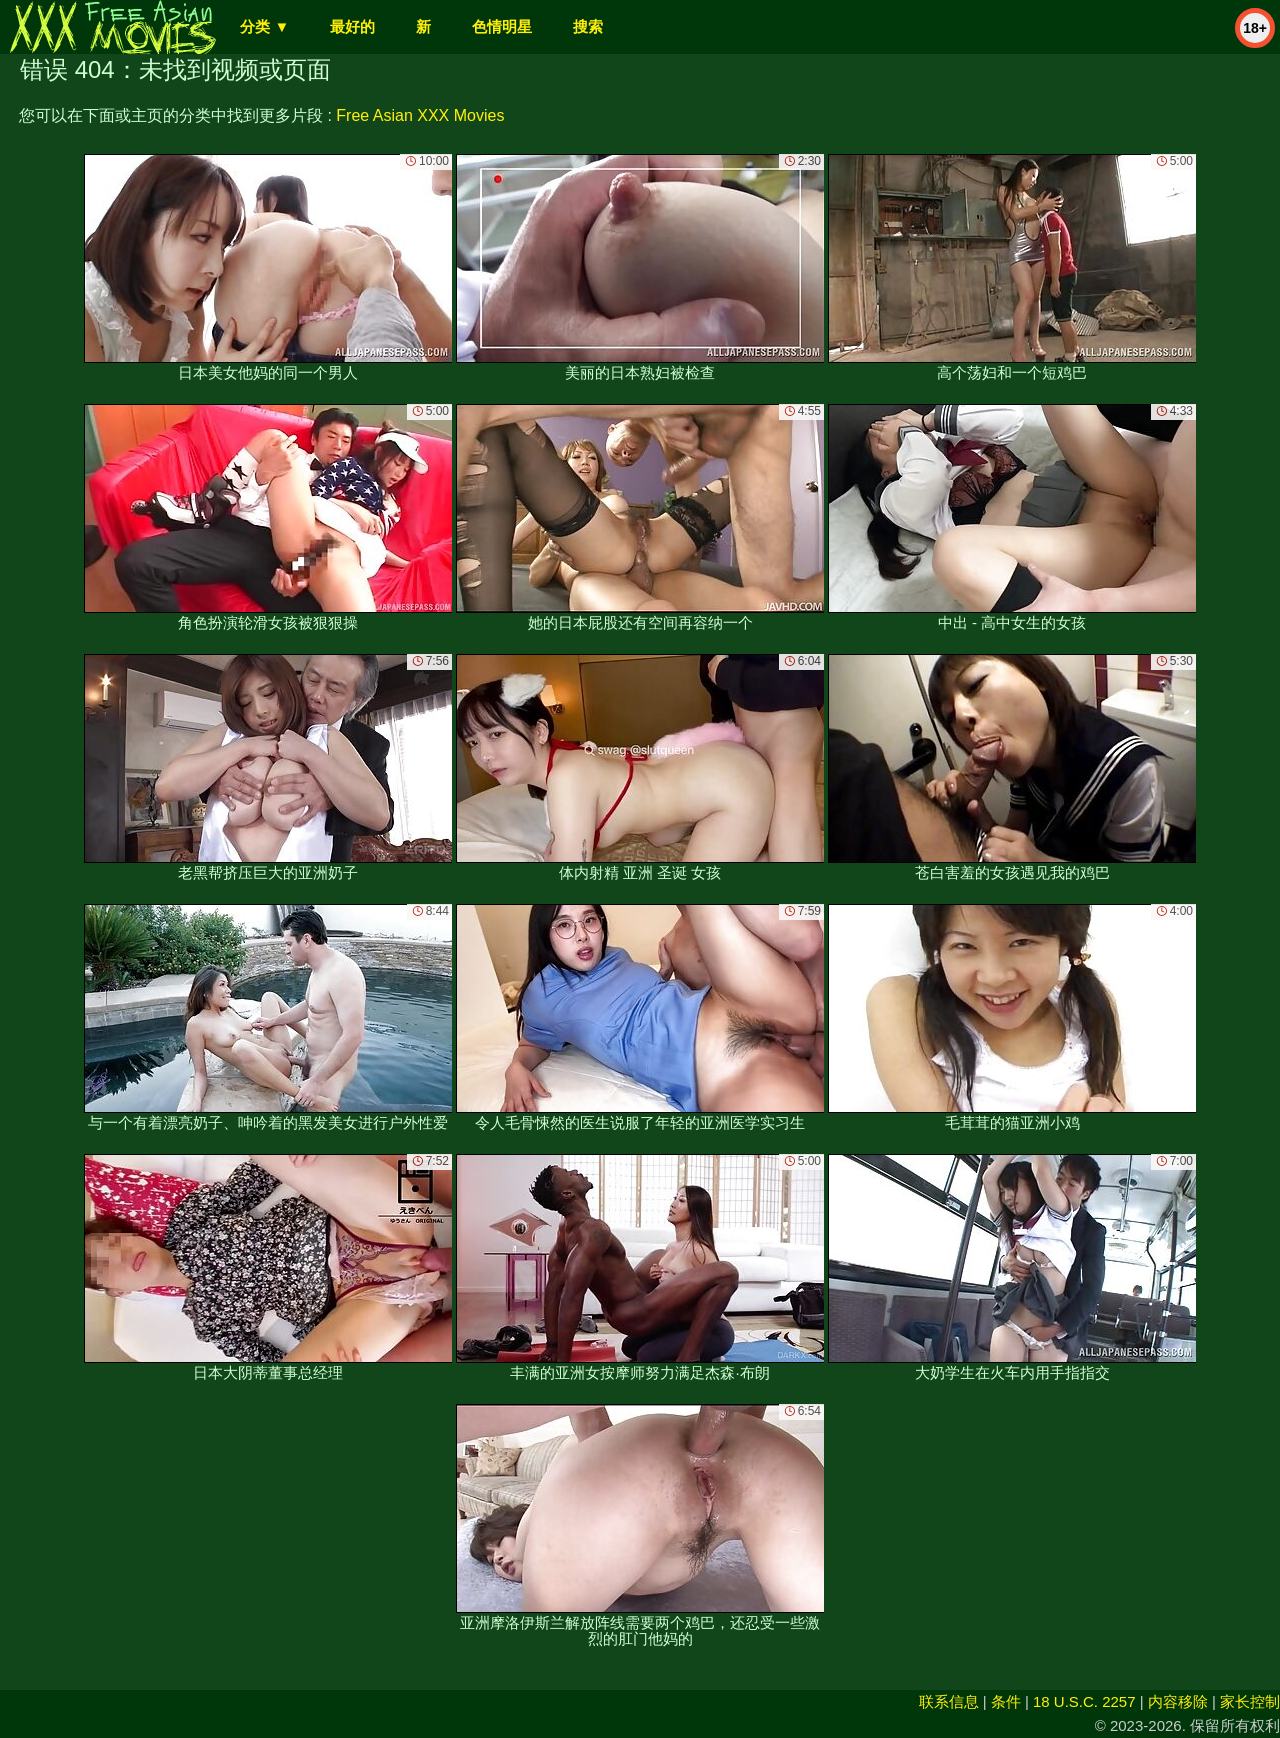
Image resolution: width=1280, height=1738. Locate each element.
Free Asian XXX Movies (420, 115)
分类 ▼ (264, 26)
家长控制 (1250, 1701)
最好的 (352, 26)
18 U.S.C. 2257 (1084, 1701)
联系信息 (949, 1701)
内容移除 (1178, 1701)
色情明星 (502, 26)
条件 (1006, 1701)
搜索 (588, 26)
